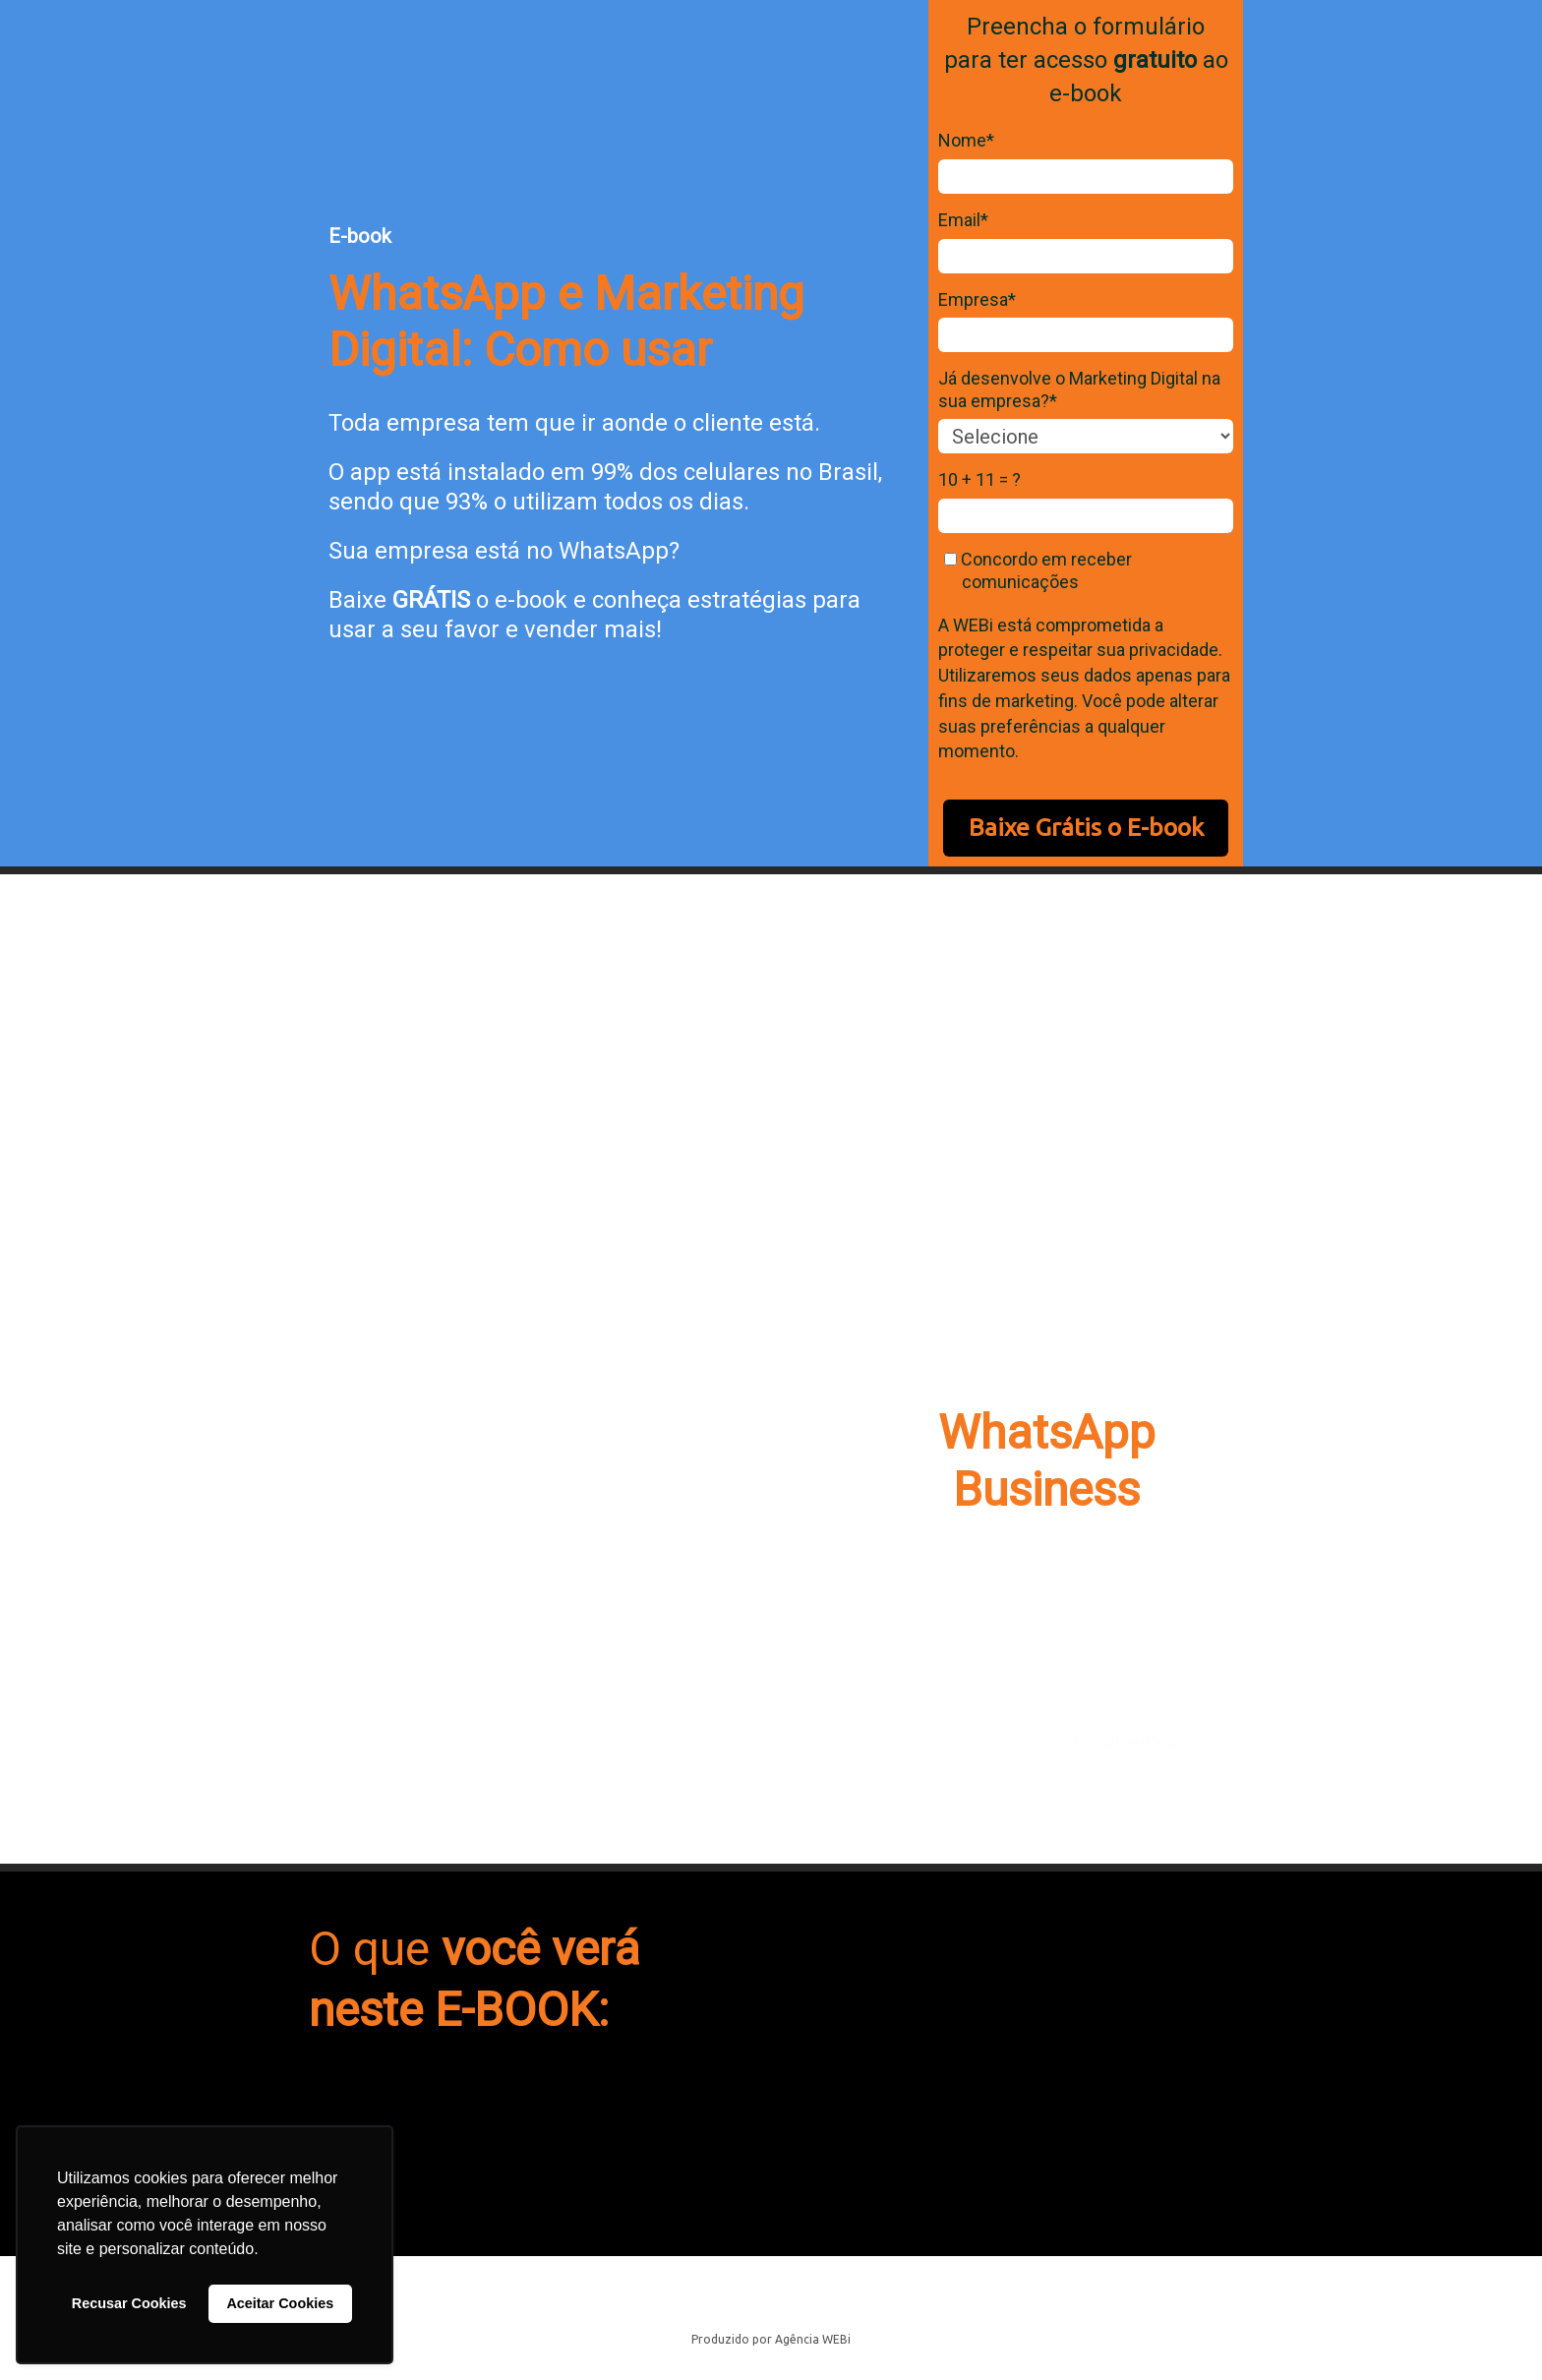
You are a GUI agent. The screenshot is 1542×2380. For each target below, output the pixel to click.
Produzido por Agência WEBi (771, 2339)
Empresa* (977, 299)
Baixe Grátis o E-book (1086, 827)
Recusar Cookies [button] (129, 2303)
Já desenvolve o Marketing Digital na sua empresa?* (1079, 389)
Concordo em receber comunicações (1038, 570)
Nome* (966, 140)
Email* (963, 219)
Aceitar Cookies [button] (279, 2303)
